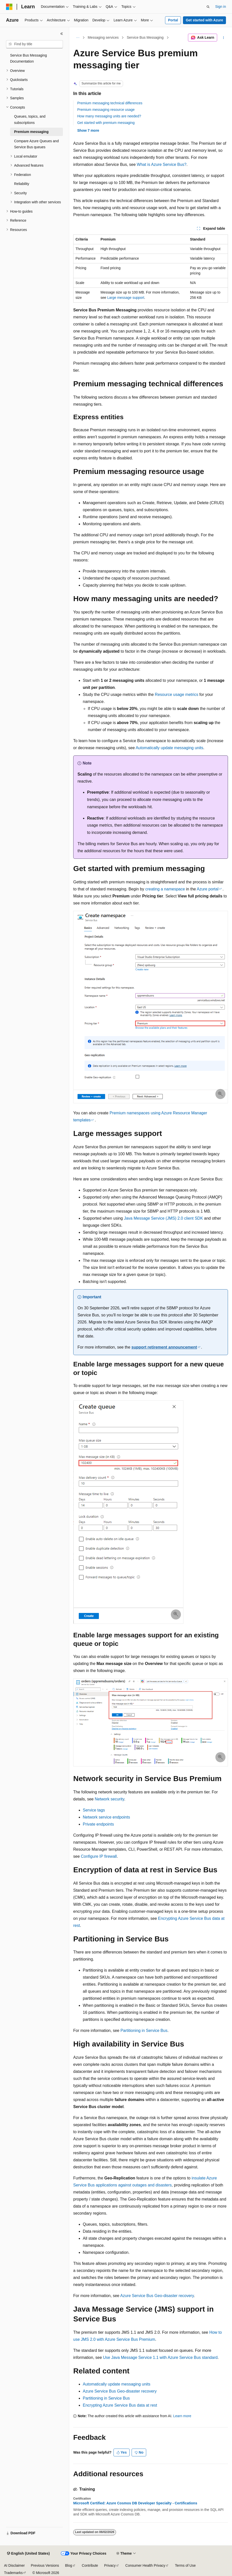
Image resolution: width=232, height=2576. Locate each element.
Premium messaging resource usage (106, 110)
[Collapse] (61, 33)
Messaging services (103, 37)
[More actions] (223, 38)
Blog (68, 2565)
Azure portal (207, 889)
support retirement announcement (164, 1347)
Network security (109, 1799)
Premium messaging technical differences (109, 103)
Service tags (94, 1810)
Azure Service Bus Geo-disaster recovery (157, 2296)
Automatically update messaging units (169, 748)
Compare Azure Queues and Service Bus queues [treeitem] (36, 144)
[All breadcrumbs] (77, 38)
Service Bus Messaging (145, 37)
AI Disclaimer (14, 2565)
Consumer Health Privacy (145, 2565)
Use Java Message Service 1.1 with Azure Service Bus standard (160, 2357)
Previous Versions (45, 2565)
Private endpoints (98, 1824)
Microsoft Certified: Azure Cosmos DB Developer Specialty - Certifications (135, 2503)
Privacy (110, 2565)
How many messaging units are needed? (109, 116)
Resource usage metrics (176, 694)
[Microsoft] (9, 7)
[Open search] (208, 6)
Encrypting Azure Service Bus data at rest (120, 2405)
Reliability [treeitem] (21, 184)
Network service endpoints (106, 1817)
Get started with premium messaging (106, 123)
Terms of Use (185, 2565)
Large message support (125, 298)
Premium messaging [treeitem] (31, 132)
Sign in (220, 7)
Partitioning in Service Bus (144, 2030)
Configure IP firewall (99, 1856)
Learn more (182, 2416)
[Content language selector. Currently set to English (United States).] (28, 2554)
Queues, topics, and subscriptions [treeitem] (30, 119)
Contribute (90, 2565)
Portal (173, 20)
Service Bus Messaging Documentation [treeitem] (28, 58)
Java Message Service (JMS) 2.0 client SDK (163, 1218)
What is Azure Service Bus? (161, 164)
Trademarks (13, 2573)
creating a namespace (165, 889)
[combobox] (34, 44)
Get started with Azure (204, 20)
